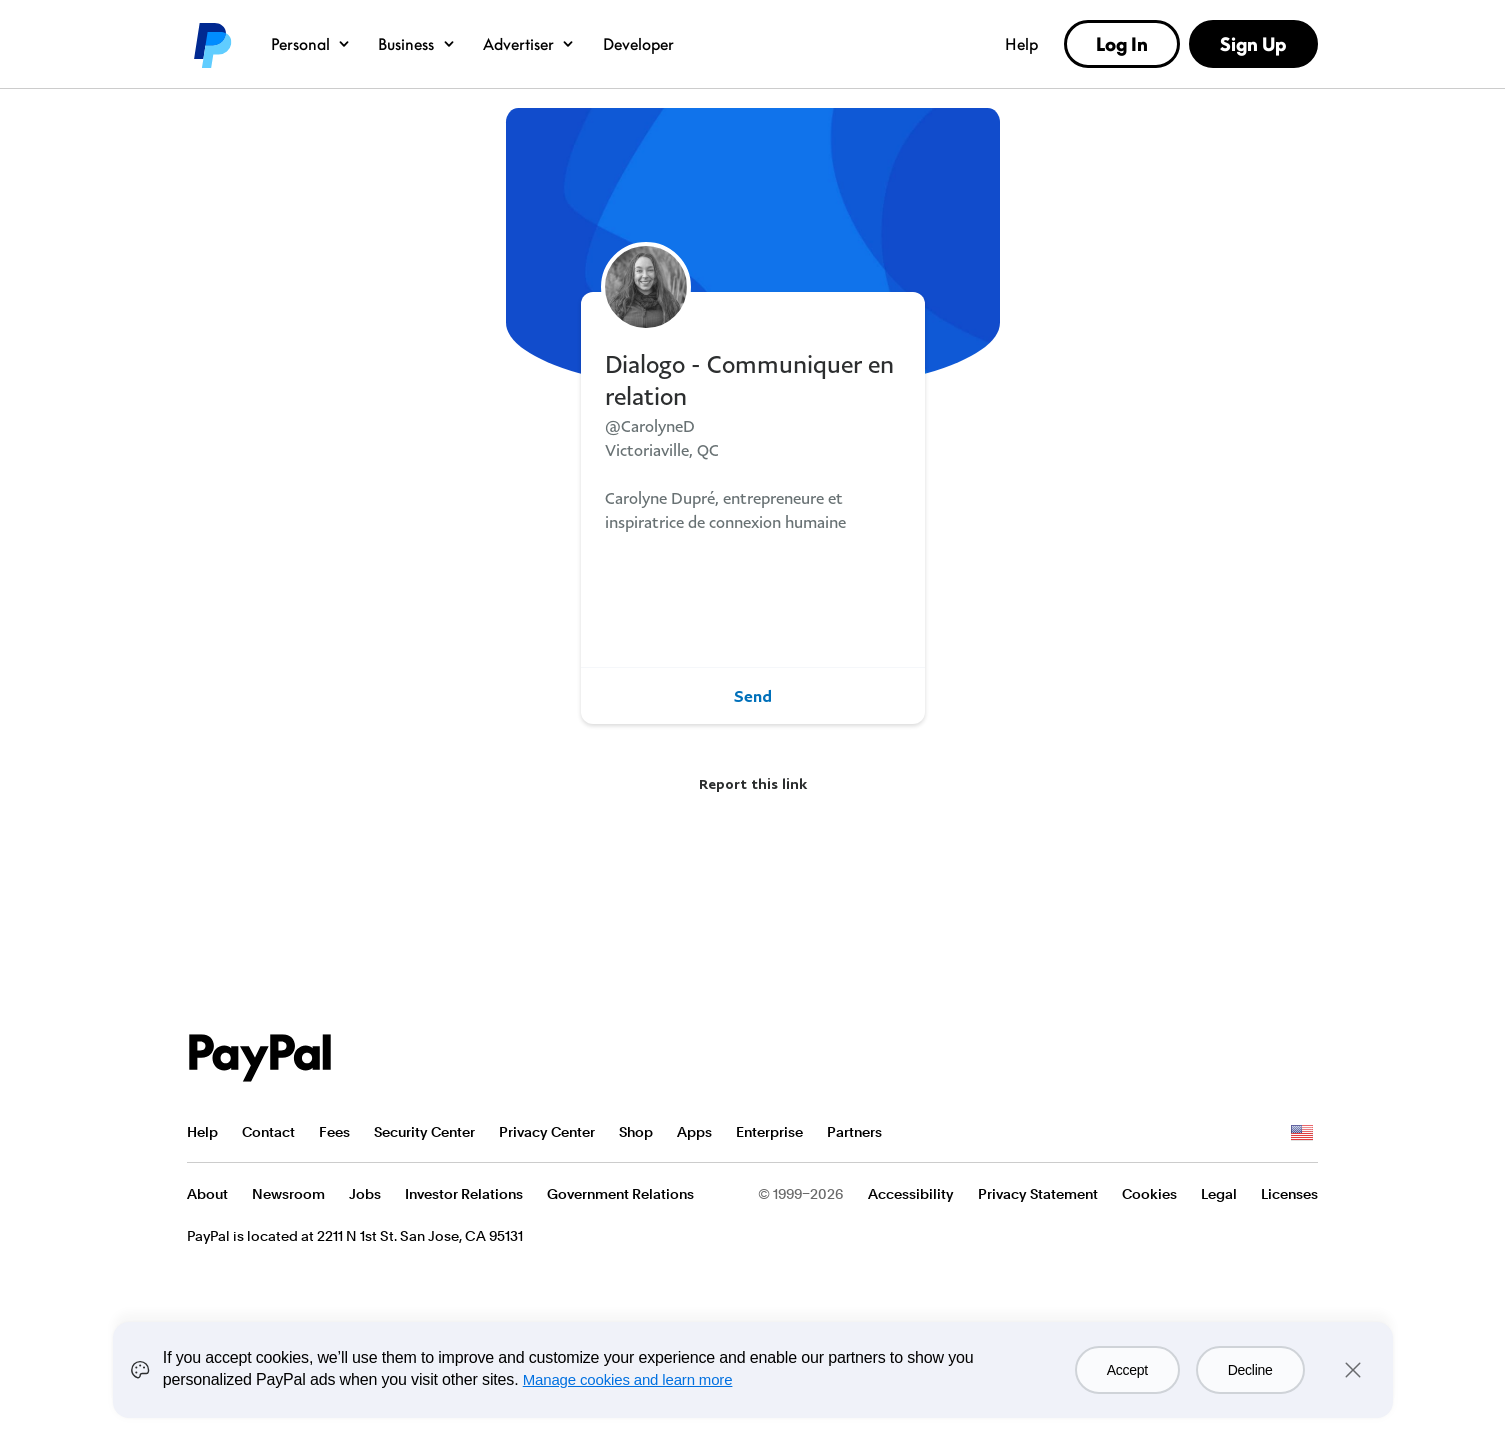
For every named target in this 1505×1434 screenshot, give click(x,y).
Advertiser (529, 44)
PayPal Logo (260, 1058)
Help (1021, 44)
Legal (1219, 1194)
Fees (334, 1132)
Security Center (424, 1132)
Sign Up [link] (1253, 44)
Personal (311, 44)
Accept (1127, 1370)
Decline (1250, 1370)
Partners (854, 1132)
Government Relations (620, 1194)
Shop (636, 1132)
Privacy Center (547, 1132)
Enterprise (769, 1132)
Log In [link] (1122, 44)
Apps (694, 1132)
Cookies (1149, 1194)
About (207, 1194)
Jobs (365, 1194)
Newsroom (288, 1194)
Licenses (1289, 1194)
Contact (268, 1132)
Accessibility (911, 1194)
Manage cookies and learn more (628, 1379)
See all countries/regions (1302, 1133)
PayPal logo (211, 44)
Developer (638, 44)
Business (417, 44)
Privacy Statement (1038, 1194)
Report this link (753, 783)
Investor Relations (464, 1194)
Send (753, 696)
